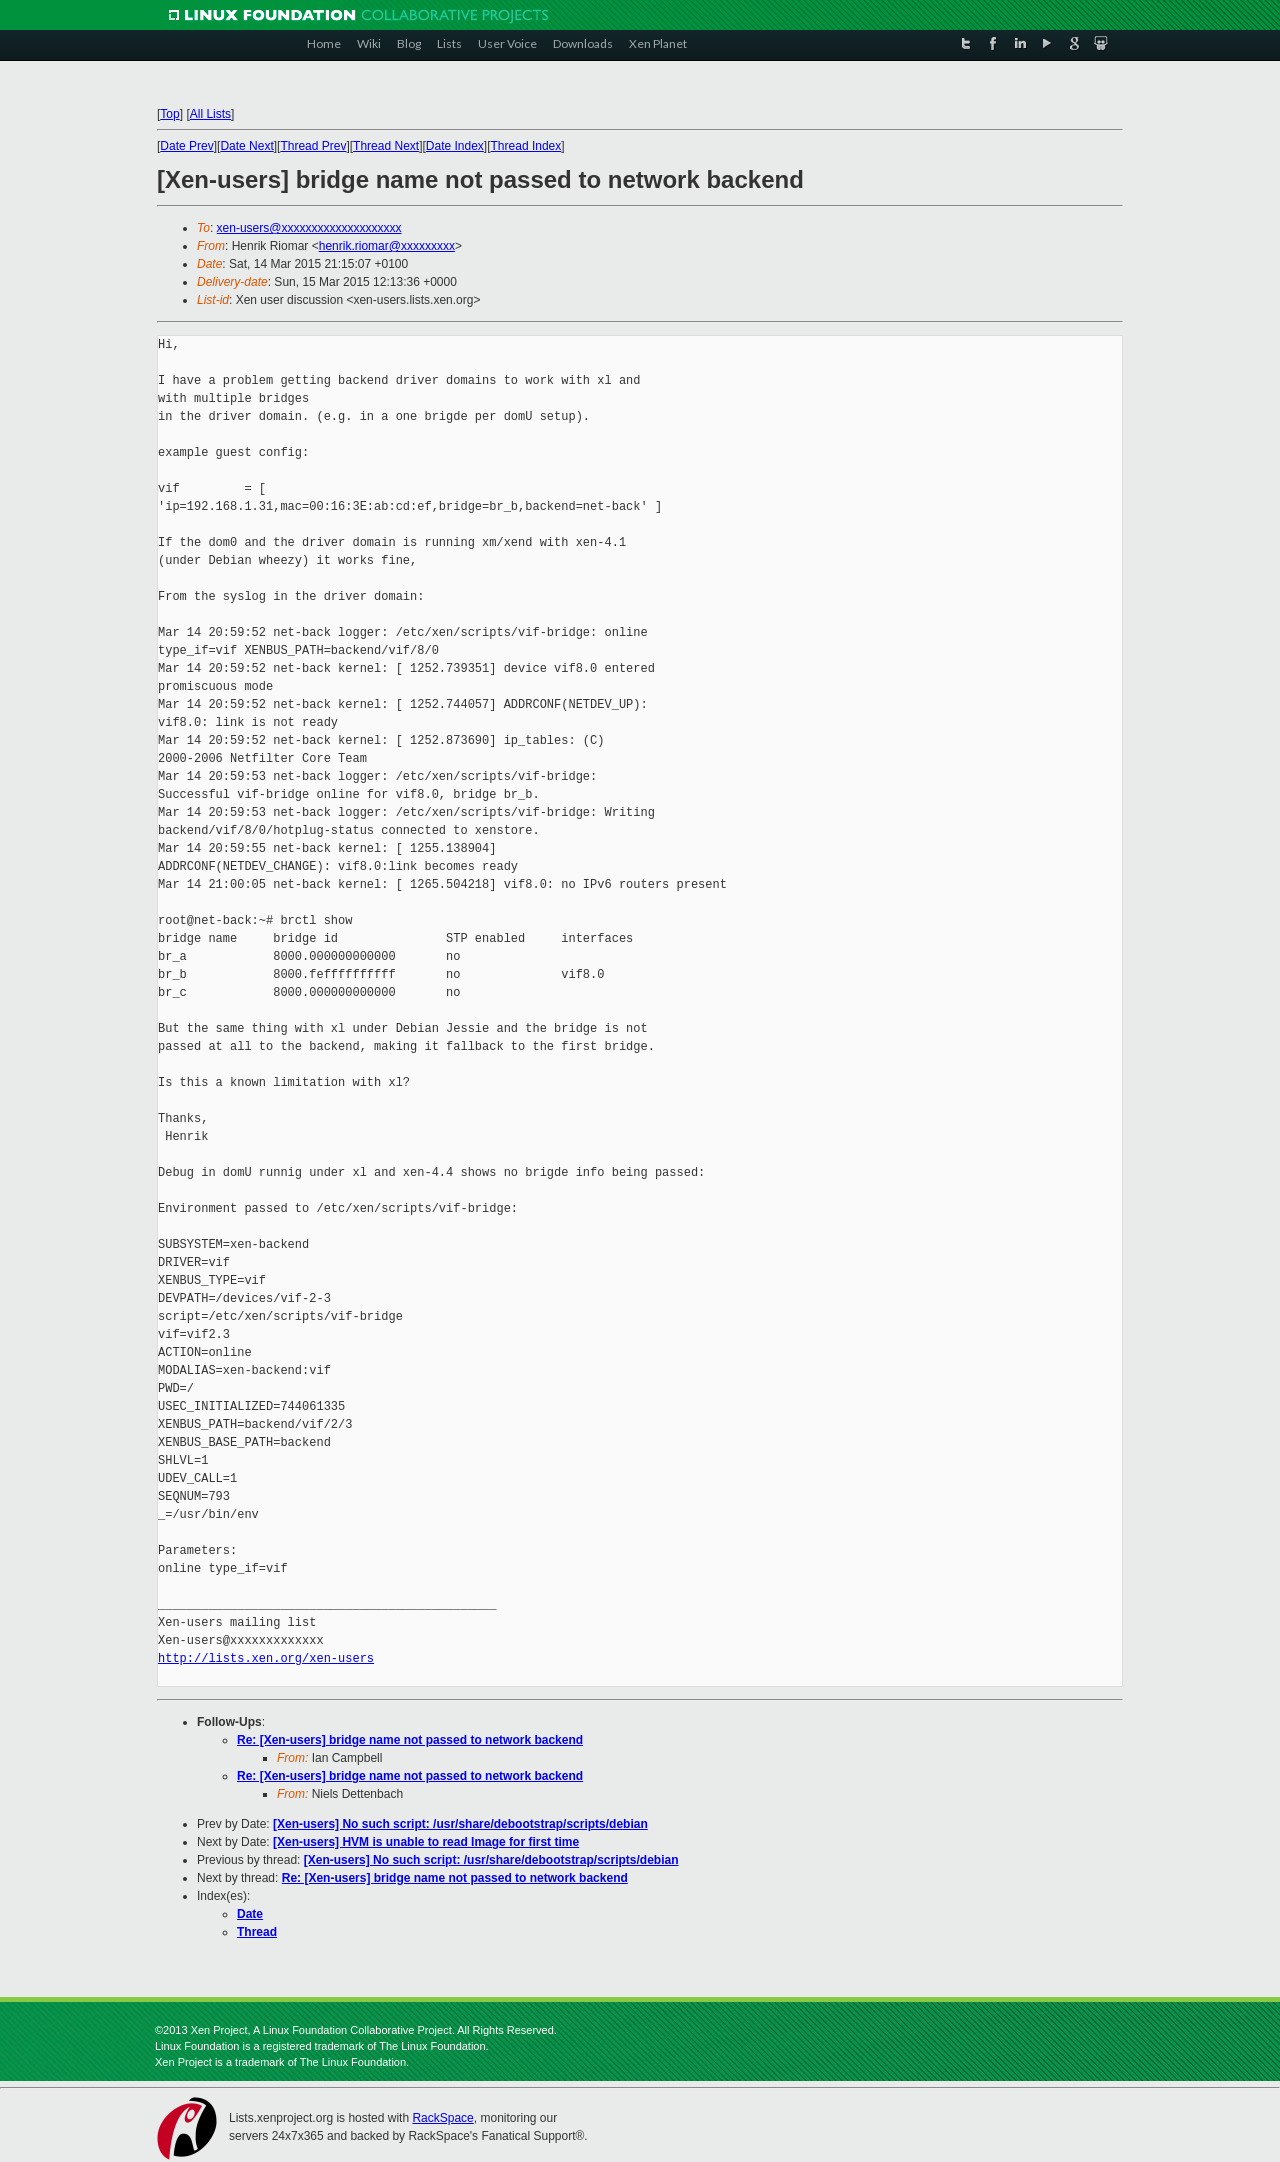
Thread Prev (313, 146)
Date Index (455, 146)
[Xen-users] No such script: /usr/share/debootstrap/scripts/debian (460, 1824)
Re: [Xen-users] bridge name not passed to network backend (410, 1740)
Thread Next (386, 146)
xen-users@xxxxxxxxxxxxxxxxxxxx (309, 228)
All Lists (210, 114)
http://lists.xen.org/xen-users (266, 1658)
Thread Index (526, 146)
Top (169, 114)
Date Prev (186, 146)
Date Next (246, 146)
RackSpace (442, 2118)
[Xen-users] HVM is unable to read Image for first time (426, 1842)
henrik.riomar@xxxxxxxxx (387, 246)
